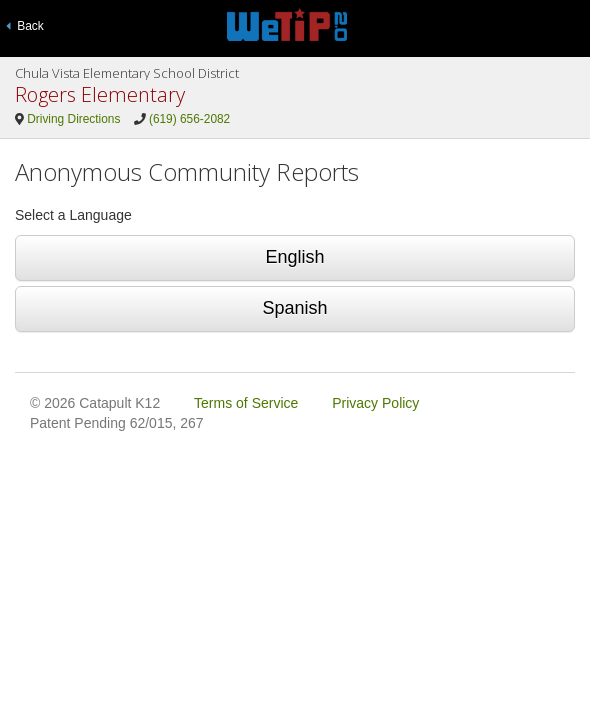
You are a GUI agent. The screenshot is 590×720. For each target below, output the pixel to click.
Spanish (294, 308)
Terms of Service (246, 403)
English (294, 257)
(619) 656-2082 (189, 119)
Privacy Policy (375, 403)
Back (25, 26)
